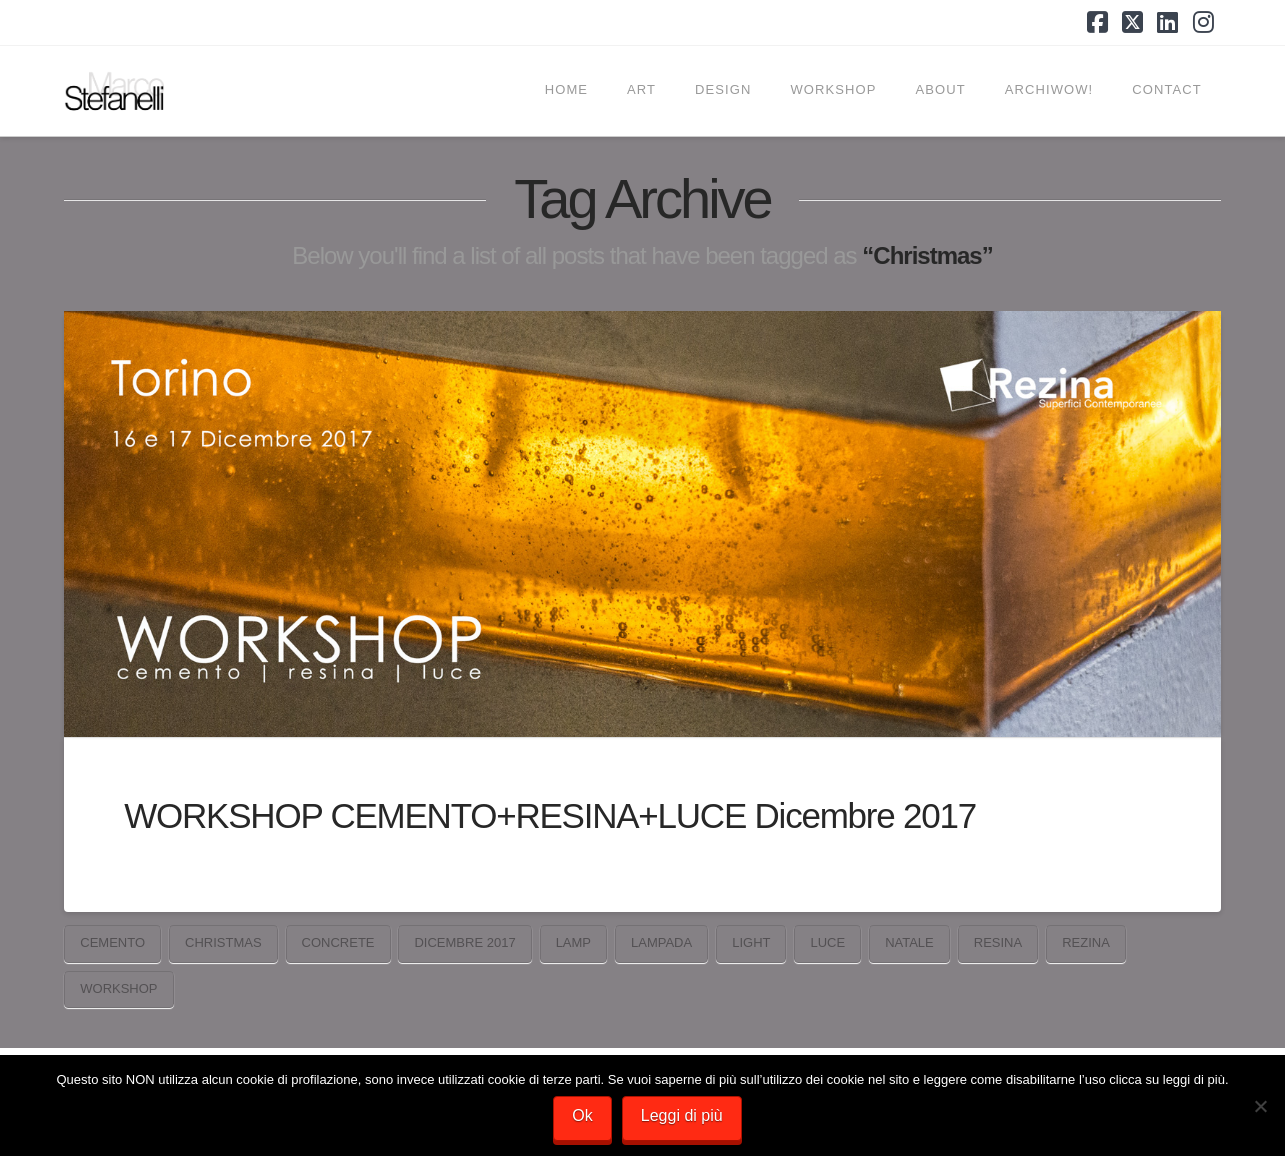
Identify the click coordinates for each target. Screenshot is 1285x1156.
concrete (338, 942)
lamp (573, 942)
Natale (909, 942)
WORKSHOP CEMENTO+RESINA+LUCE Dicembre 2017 (550, 815)
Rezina (1086, 942)
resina (998, 942)
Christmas (223, 942)
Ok (582, 1115)
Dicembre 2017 (464, 942)
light (751, 942)
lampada (661, 942)
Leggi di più (682, 1115)
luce (827, 942)
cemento (112, 942)
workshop (118, 988)
